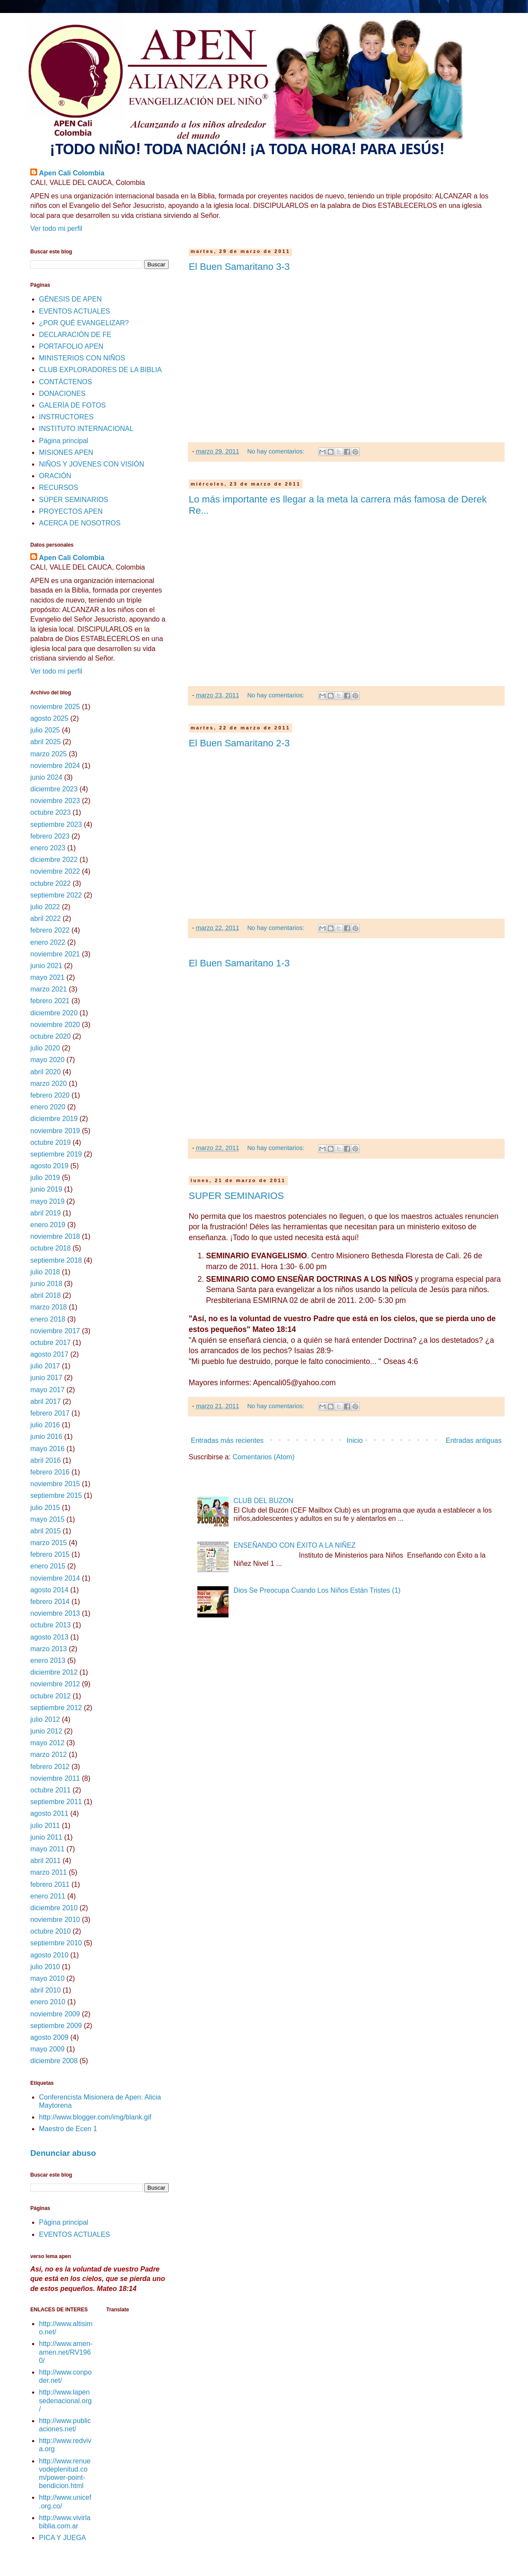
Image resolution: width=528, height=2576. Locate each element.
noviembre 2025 (55, 706)
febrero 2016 (50, 1472)
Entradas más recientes (227, 1440)
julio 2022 (45, 907)
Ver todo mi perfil (56, 228)
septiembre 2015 (56, 1495)
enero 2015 (47, 1566)
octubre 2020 (50, 1036)
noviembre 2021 (55, 954)
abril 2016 (45, 1460)
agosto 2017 (49, 1354)
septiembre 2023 (56, 824)
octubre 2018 (50, 1248)
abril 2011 (45, 1860)
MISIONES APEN (66, 452)
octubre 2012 (50, 1696)
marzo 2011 (48, 1872)
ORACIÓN (55, 476)
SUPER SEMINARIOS (236, 1195)
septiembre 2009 (56, 2025)
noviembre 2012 (55, 1684)
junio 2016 (46, 1436)
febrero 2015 (50, 1554)
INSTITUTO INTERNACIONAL (86, 428)
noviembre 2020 (55, 1024)
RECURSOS (58, 487)
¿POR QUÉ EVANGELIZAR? (84, 323)
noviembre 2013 (55, 1613)
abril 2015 (45, 1531)
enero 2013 (47, 1660)
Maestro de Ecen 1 (68, 2128)
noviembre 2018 (55, 1236)
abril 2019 (45, 1213)
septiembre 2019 (56, 1154)
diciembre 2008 (53, 2060)
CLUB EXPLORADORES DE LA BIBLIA (100, 369)
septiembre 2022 (56, 895)
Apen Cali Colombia (71, 173)
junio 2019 (46, 1189)
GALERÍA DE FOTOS (72, 405)
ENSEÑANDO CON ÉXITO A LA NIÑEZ (294, 1545)
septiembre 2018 (56, 1260)
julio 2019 (45, 1177)
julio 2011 (45, 1825)
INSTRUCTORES (66, 417)
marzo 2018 (48, 1307)
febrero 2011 (50, 1884)
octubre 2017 (50, 1342)
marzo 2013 (48, 1649)
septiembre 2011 (56, 1801)
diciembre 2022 (53, 859)
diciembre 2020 (53, 1013)
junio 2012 (46, 1731)
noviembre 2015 (55, 1483)
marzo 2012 (48, 1754)
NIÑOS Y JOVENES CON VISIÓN (91, 464)
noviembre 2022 (55, 871)
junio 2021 (46, 965)
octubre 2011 (50, 1790)
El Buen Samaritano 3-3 (239, 266)
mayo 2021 (47, 977)
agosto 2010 (49, 1955)
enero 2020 (47, 1107)
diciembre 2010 (53, 1908)
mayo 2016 (47, 1448)
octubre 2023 (50, 812)
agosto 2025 (49, 718)
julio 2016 (45, 1425)
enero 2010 (47, 2002)
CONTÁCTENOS (65, 382)
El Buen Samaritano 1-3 (239, 963)
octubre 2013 (50, 1625)
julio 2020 (45, 1048)
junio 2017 (46, 1377)
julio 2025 (45, 730)
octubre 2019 (50, 1142)
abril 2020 (45, 1072)
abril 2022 (45, 918)
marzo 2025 (48, 754)
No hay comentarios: (276, 451)
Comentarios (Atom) (263, 1457)
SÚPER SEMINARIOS (73, 499)
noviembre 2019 (55, 1130)
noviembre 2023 (55, 800)
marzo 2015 (48, 1542)
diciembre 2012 (53, 1672)
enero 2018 (47, 1319)
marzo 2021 (48, 989)
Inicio (355, 1440)
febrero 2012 (50, 1766)
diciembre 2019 (53, 1118)
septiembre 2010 (56, 1943)
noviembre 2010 (55, 1919)
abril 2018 (45, 1295)
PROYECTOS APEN (71, 511)
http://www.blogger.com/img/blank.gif (95, 2117)
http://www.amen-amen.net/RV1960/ (66, 2352)
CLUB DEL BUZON (263, 1500)
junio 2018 (46, 1283)
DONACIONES (62, 393)
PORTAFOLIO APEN (71, 346)
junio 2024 (46, 777)
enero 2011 (47, 1896)
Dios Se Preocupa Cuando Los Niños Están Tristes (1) (316, 1590)
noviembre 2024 (55, 765)
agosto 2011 (49, 1813)
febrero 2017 (50, 1413)
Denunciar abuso (63, 2153)
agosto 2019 (49, 1166)
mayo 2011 (47, 1849)
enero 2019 (47, 1224)
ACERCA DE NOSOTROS (79, 523)
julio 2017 (45, 1366)
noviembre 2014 (55, 1578)
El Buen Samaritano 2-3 (239, 743)
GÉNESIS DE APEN (70, 299)
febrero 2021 (50, 1000)
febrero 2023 (50, 836)
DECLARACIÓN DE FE (75, 334)
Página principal (63, 440)
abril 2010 (45, 1990)
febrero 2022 (50, 930)
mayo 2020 (47, 1059)
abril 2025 (45, 741)
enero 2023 (47, 848)
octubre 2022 (50, 883)
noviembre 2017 (55, 1331)
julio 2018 (45, 1272)
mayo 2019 (47, 1201)
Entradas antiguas (474, 1440)
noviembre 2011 (55, 1778)
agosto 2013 (49, 1637)
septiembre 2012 (56, 1707)
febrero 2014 (50, 1601)
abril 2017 (45, 1401)
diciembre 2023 (53, 789)
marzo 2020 (48, 1083)
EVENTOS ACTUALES (74, 311)
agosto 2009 (49, 2037)
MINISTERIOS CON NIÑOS (82, 358)
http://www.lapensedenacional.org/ (65, 2400)
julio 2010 (45, 1966)
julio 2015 (45, 1507)
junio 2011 (46, 1837)
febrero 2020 (50, 1095)
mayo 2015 (47, 1519)
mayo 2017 (47, 1389)
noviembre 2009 (55, 2014)
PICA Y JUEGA (62, 2537)
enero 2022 (47, 942)
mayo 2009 (47, 2049)
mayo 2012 (47, 1742)
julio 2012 (45, 1719)
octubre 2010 (50, 1931)
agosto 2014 (49, 1590)
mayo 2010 (47, 1978)
